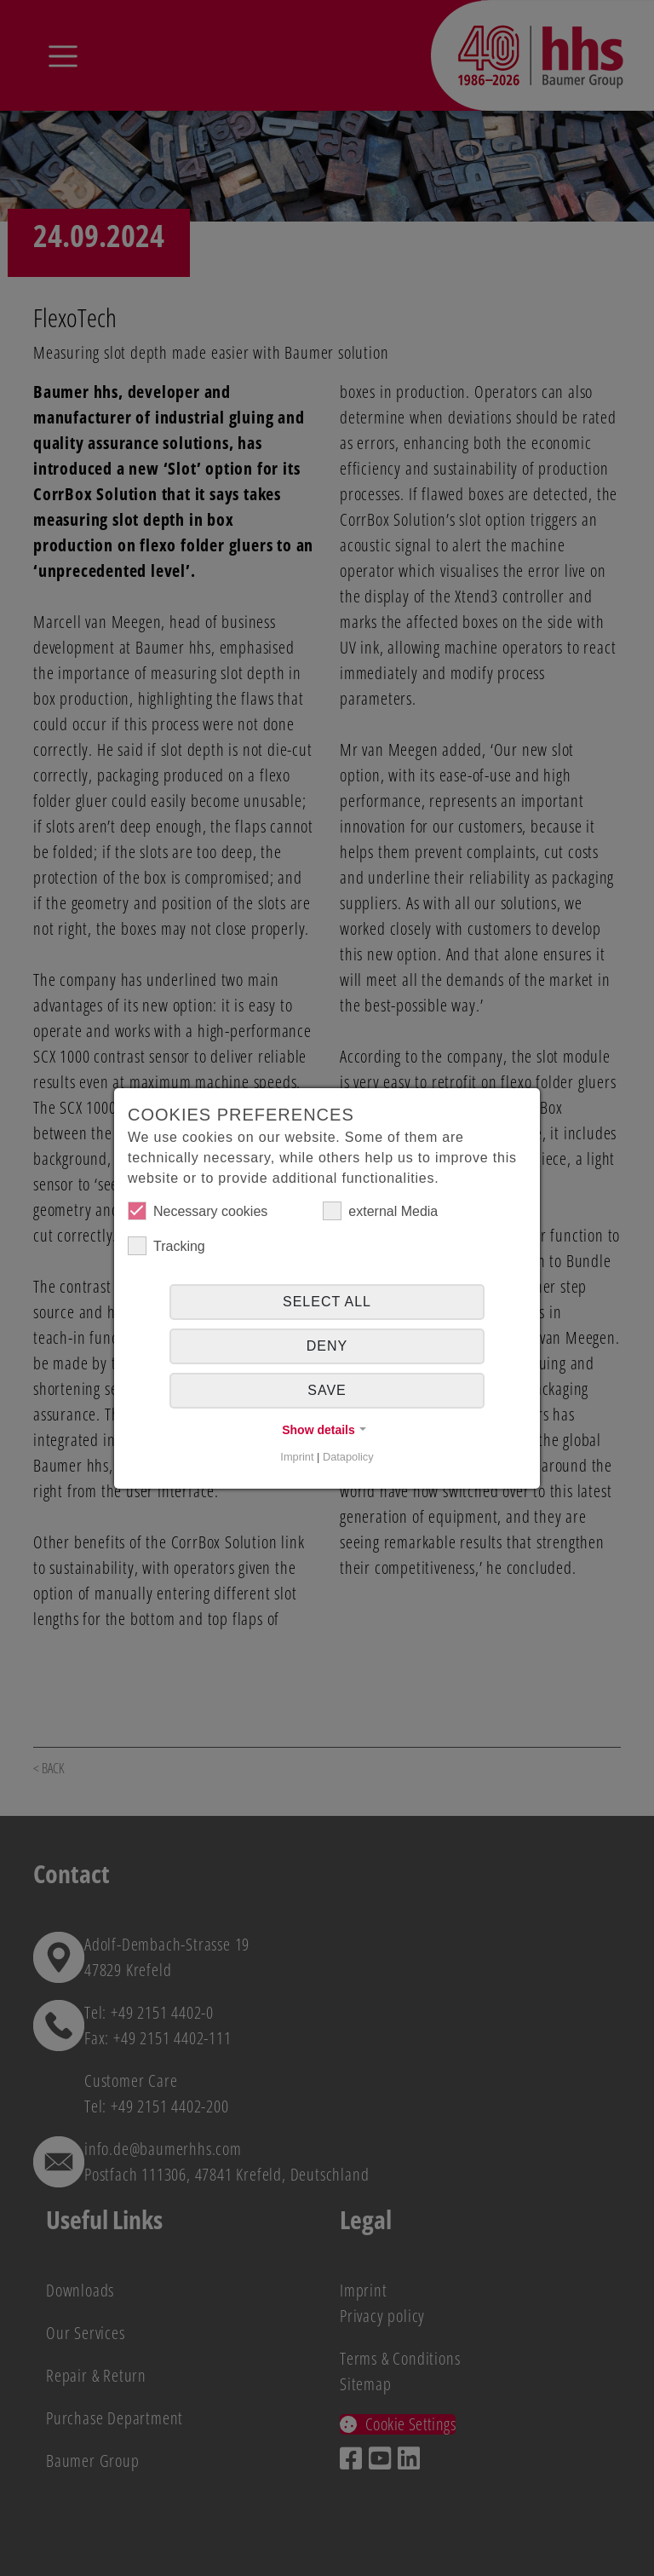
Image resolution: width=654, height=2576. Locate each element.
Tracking (166, 1245)
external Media (380, 1211)
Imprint (296, 1456)
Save (327, 1390)
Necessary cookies (197, 1211)
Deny (327, 1346)
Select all (327, 1301)
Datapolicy (348, 1456)
